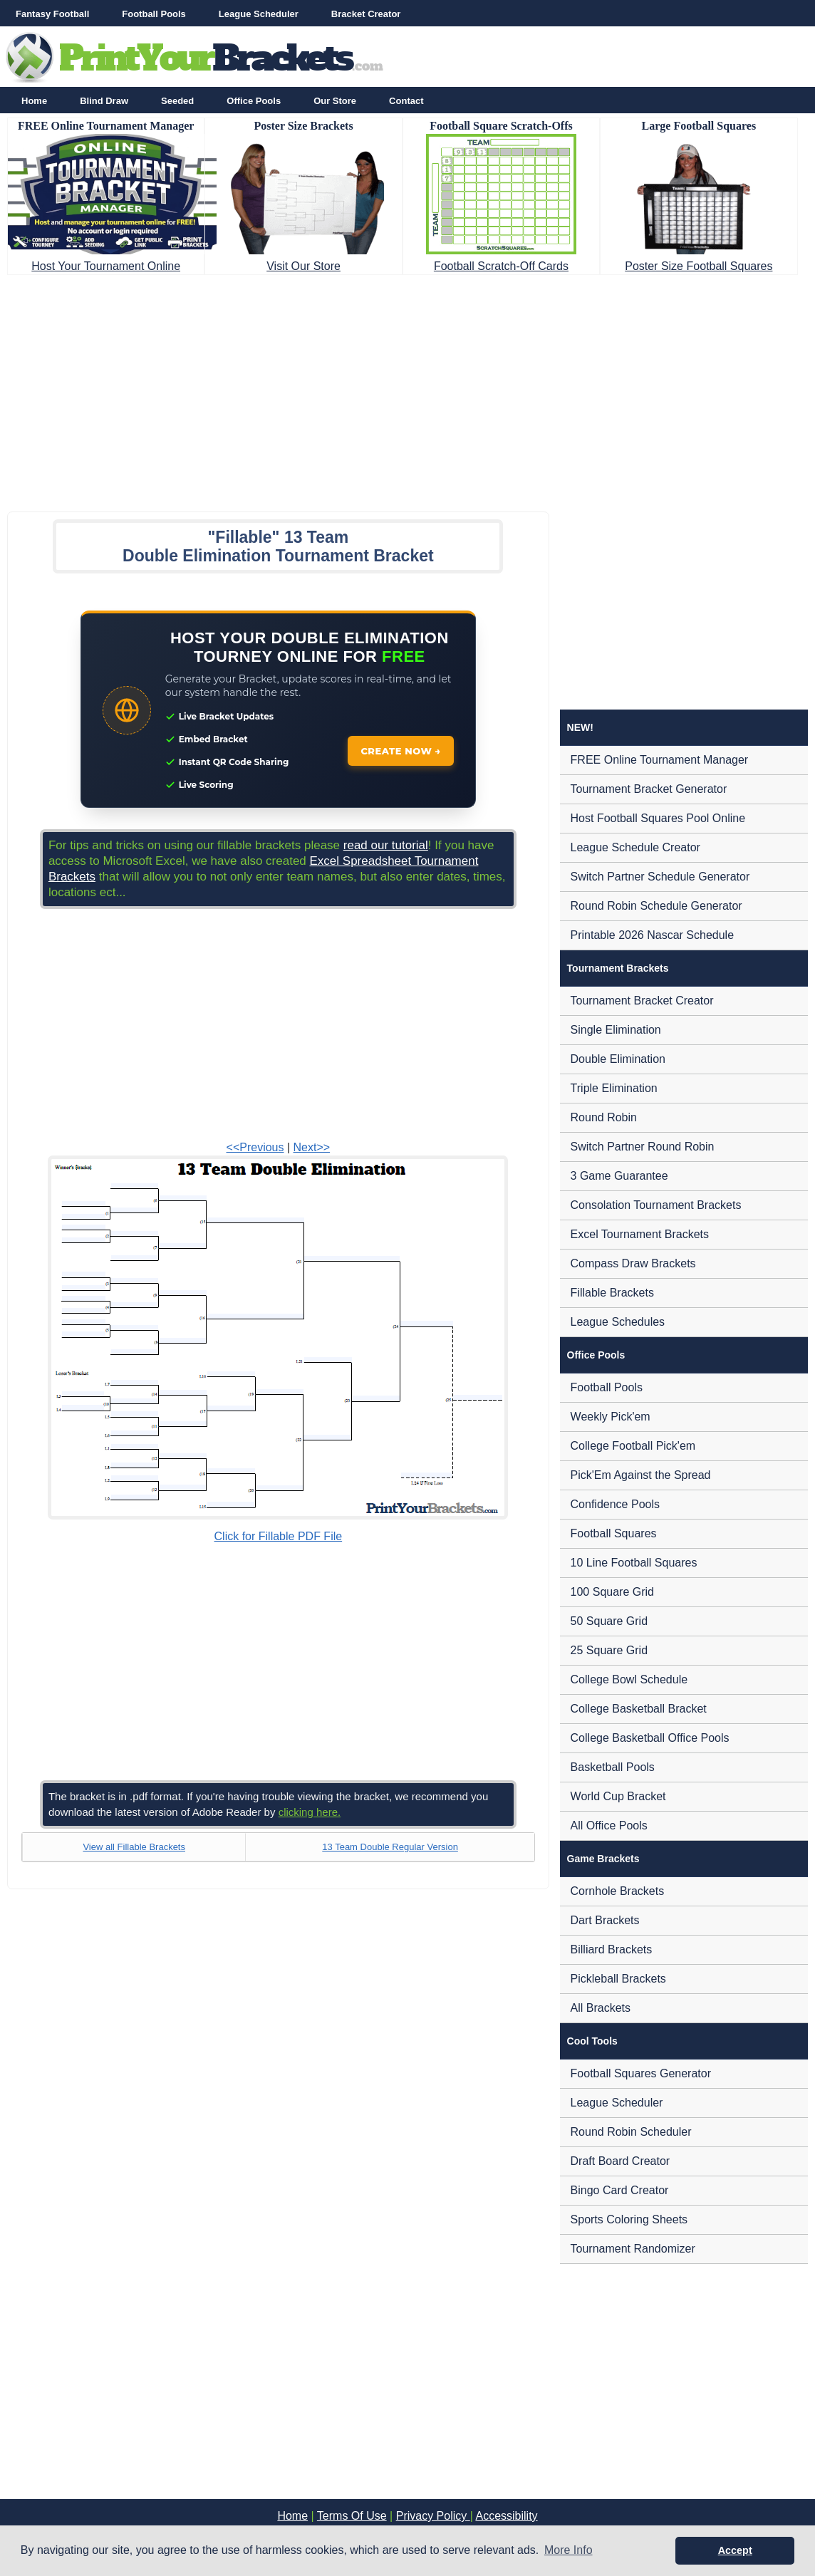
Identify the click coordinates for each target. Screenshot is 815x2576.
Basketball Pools (613, 1767)
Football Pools (154, 14)
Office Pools (254, 100)
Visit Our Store (303, 266)
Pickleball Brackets (618, 1979)
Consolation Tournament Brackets (656, 1205)
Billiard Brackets (612, 1949)
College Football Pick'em (633, 1446)
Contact (406, 100)
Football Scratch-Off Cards (501, 266)
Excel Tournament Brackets (640, 1234)
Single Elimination (616, 1030)
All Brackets (600, 2008)
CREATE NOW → (400, 751)
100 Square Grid (612, 1592)
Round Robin (604, 1117)
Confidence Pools (615, 1504)
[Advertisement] (407, 389)
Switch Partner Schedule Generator (660, 877)
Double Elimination (618, 1059)
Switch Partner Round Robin (643, 1147)
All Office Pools (609, 1825)
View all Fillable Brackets (134, 1847)
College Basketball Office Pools (650, 1738)
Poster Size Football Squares (698, 266)
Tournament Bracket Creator (642, 1000)
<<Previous (255, 1147)
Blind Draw (104, 100)
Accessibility (506, 2516)
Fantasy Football (52, 14)
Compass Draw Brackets (633, 1263)
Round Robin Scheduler (631, 2132)
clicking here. (310, 1812)
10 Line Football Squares (634, 1563)
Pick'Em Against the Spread (641, 1475)
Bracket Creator (366, 14)
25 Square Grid (609, 1650)
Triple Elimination (614, 1088)
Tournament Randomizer (633, 2249)
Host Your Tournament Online (105, 266)
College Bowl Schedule (629, 1679)
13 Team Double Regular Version (390, 1847)
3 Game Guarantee (619, 1176)
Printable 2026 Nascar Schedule (652, 935)
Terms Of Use (352, 2516)
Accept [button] (735, 2550)
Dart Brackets (605, 1920)
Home (34, 100)
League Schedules (618, 1322)
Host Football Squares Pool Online (658, 818)
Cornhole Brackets (618, 1891)
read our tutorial (385, 845)
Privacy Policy (433, 2516)
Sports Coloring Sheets (629, 2219)
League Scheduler (259, 14)
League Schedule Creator (635, 847)
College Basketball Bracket (639, 1709)
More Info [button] (568, 2550)
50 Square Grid (609, 1621)
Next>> (312, 1147)
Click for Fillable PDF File (278, 1536)
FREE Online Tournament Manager (660, 760)
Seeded (177, 100)
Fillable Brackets (612, 1293)
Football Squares (614, 1533)
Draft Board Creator (620, 2161)
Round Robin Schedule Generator (656, 906)
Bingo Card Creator (620, 2190)
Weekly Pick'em (610, 1417)
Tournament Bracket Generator (649, 789)
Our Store (334, 100)
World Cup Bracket (618, 1796)
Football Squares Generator (641, 2073)
